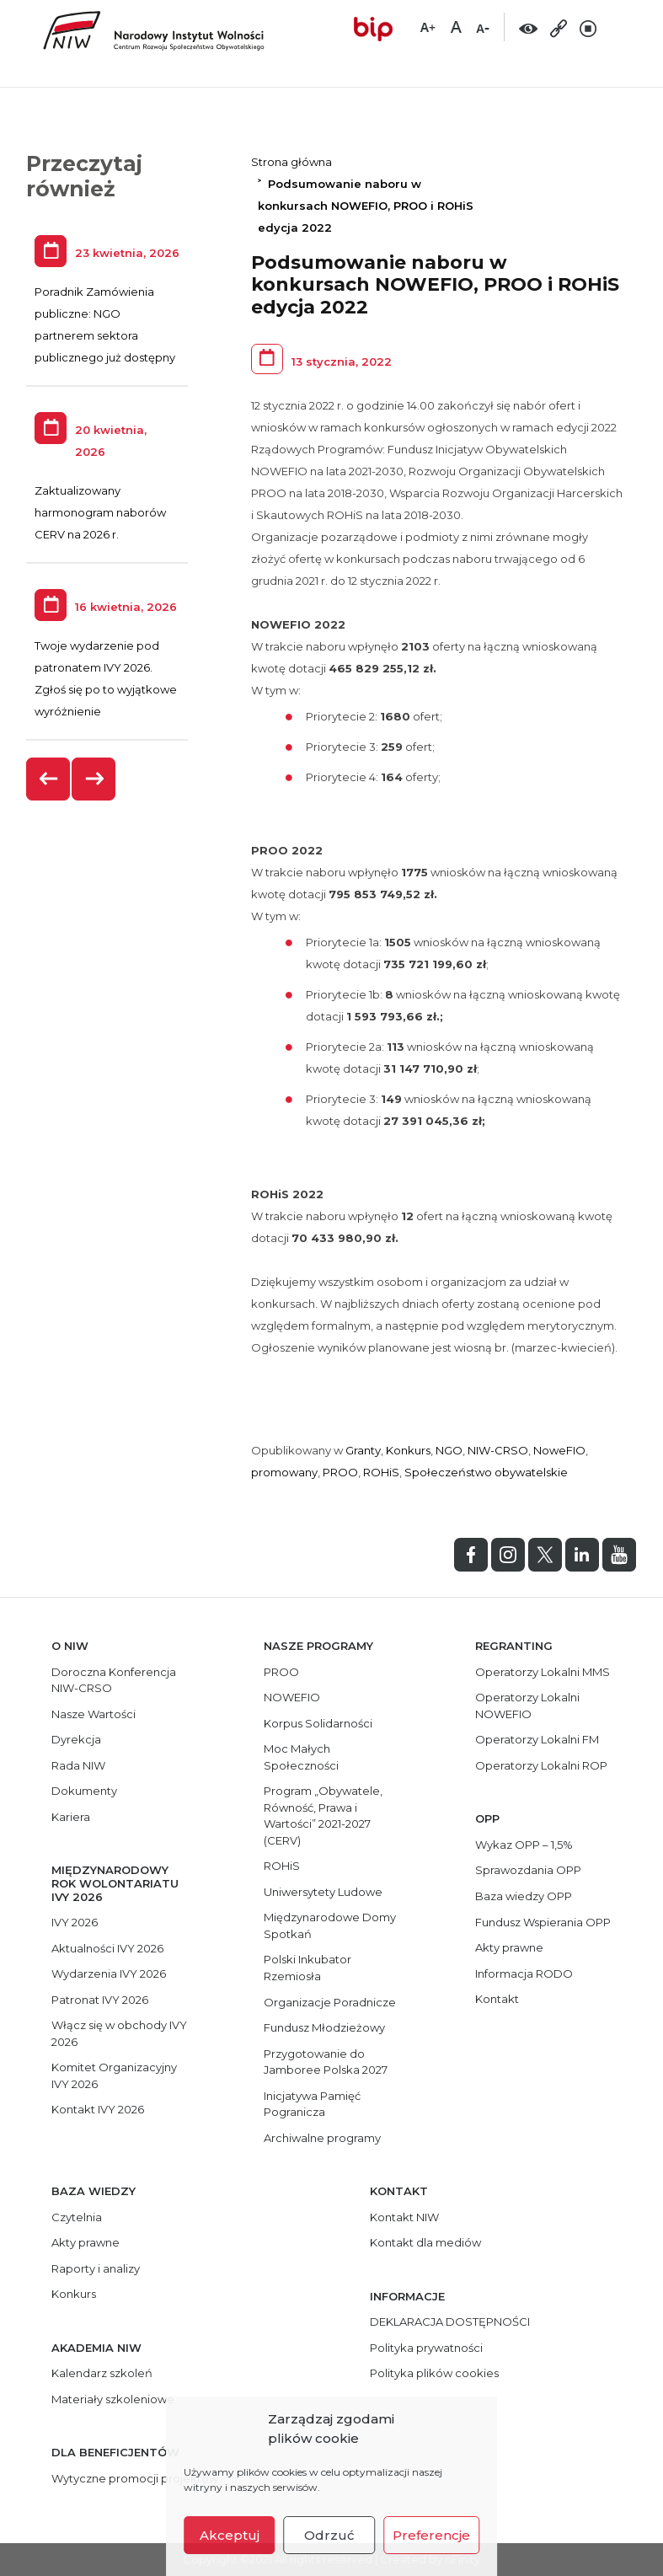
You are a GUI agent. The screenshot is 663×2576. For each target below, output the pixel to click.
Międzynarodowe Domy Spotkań (330, 1925)
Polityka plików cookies (434, 2373)
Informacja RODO (524, 1973)
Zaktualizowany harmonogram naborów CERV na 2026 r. (100, 512)
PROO (340, 1472)
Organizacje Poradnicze (330, 2002)
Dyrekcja (76, 1739)
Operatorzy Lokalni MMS (542, 1672)
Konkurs (408, 1450)
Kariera (70, 1817)
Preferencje (431, 2535)
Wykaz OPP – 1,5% (524, 1844)
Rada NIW (78, 1765)
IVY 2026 (74, 1922)
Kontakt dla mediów (425, 2242)
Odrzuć (329, 2535)
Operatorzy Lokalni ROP (541, 1765)
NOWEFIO (292, 1697)
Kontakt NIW (404, 2217)
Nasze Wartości (93, 1714)
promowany (284, 1472)
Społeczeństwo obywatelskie (486, 1472)
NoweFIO (559, 1450)
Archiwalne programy (322, 2138)
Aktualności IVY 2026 (107, 1948)
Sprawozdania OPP (528, 1870)
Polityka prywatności (426, 2347)
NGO (449, 1450)
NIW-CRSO (498, 1450)
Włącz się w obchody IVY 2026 (119, 2033)
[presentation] (49, 779)
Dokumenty (84, 1790)
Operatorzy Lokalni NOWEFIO (527, 1705)
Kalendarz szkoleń (101, 2373)
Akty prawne (509, 1947)
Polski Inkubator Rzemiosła (307, 1967)
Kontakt (497, 1999)
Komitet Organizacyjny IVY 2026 (114, 2075)
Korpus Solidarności (318, 1723)
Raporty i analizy (95, 2268)
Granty (363, 1450)
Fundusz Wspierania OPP (543, 1922)
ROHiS (381, 1472)
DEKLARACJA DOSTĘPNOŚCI (450, 2321)
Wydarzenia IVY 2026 (108, 1973)
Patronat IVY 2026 (99, 1999)
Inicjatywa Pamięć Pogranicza (312, 2104)
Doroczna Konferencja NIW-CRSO (113, 1680)
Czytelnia (76, 2217)
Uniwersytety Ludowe (323, 1892)
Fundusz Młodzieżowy (324, 2027)
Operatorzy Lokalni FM (537, 1739)
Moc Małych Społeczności (301, 1757)
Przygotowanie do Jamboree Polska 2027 (326, 2062)
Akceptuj (229, 2535)
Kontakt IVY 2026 (97, 2109)
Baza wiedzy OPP (523, 1896)
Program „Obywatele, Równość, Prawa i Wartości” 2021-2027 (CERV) (323, 1815)
